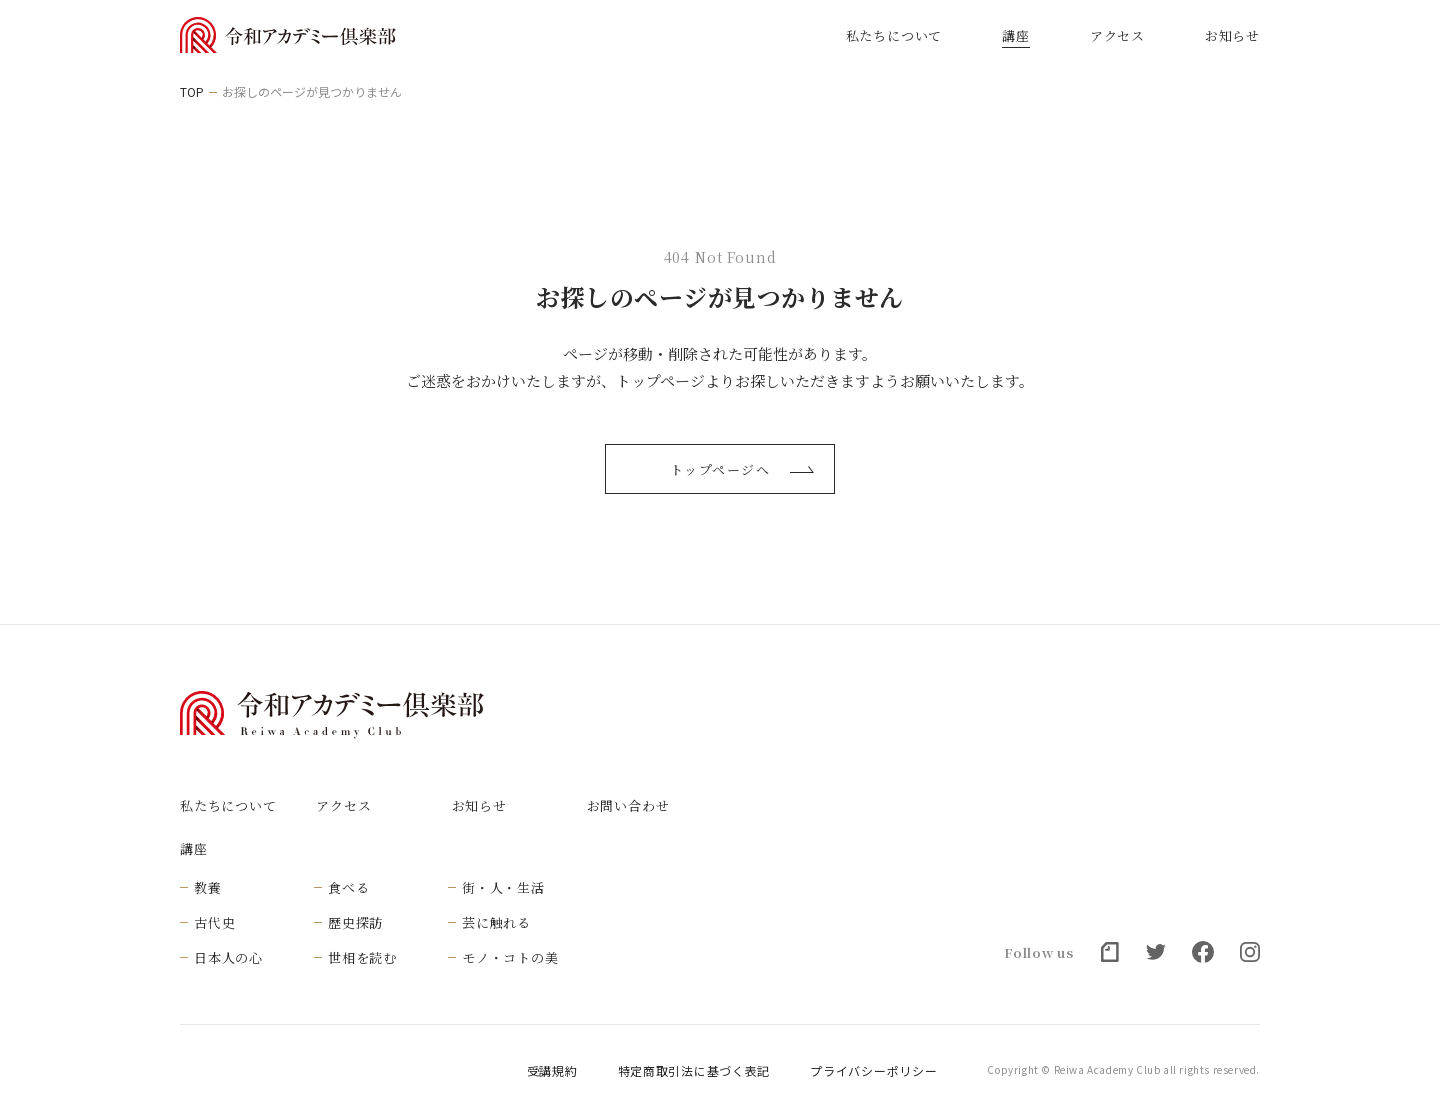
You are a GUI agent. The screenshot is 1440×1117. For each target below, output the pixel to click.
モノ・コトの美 (510, 957)
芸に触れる (496, 922)
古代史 (214, 922)
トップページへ (742, 469)
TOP (192, 92)
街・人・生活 (503, 887)
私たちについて (894, 35)
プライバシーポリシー (873, 1071)
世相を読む (362, 957)
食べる (348, 887)
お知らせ (1232, 35)
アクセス (1117, 35)
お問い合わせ (628, 805)
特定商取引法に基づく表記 (694, 1071)
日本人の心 (228, 957)
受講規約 (552, 1071)
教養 (208, 887)
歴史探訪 (355, 922)
